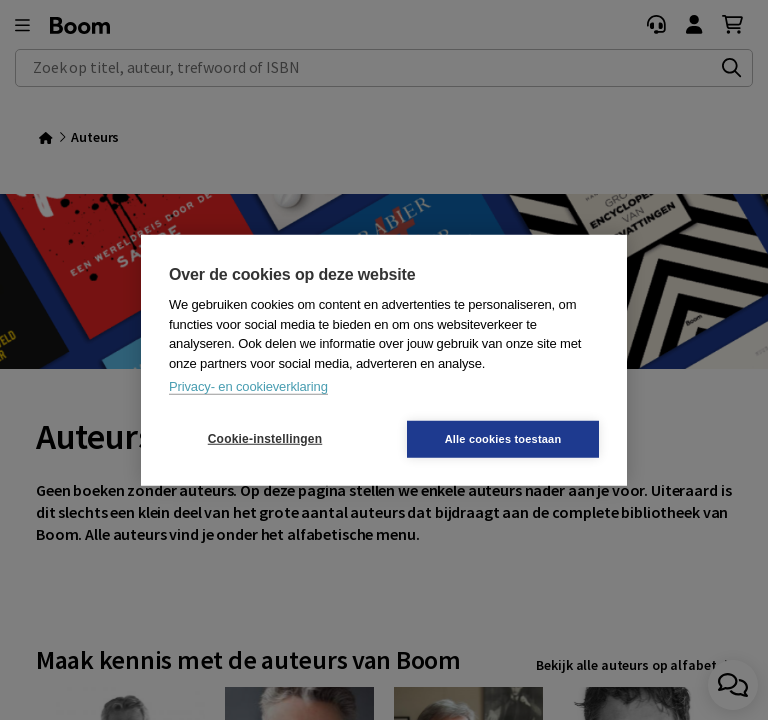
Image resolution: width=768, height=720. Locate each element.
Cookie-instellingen (265, 439)
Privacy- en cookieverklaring (248, 386)
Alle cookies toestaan (503, 438)
